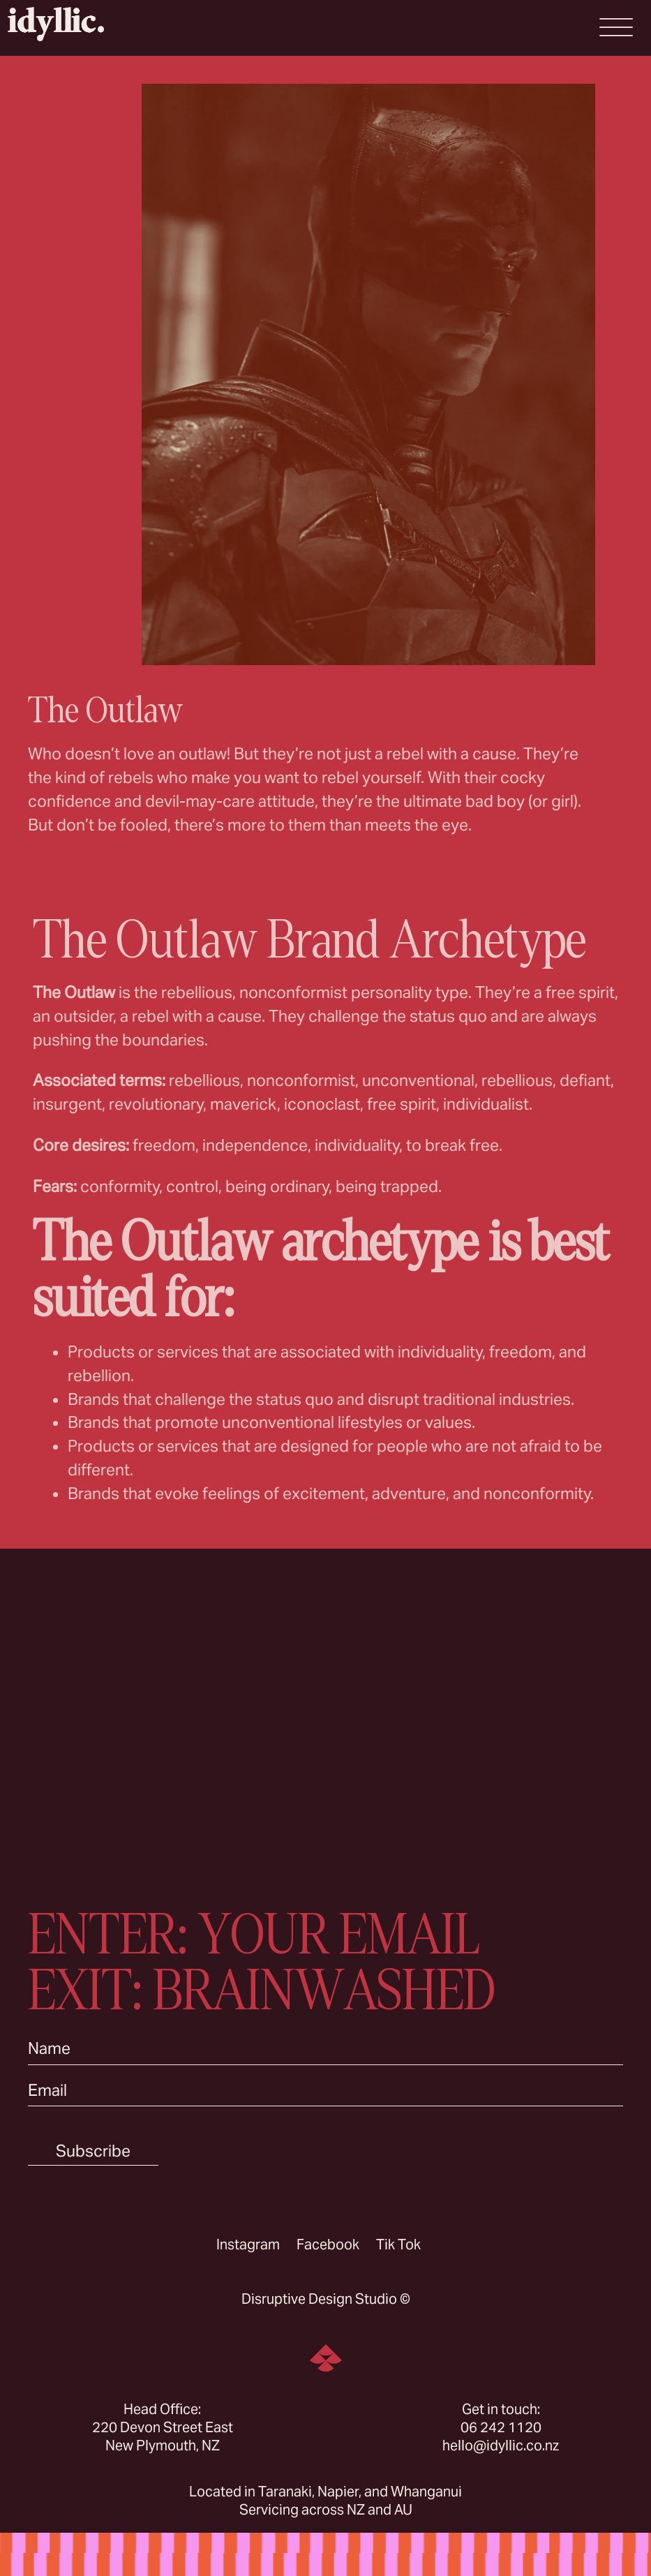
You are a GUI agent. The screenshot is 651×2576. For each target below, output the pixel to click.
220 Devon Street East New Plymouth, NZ (162, 2436)
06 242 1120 (501, 2427)
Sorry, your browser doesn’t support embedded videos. (325, 1715)
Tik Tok (398, 2244)
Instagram (248, 2244)
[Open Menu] (616, 27)
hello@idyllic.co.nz (500, 2445)
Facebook (328, 2244)
